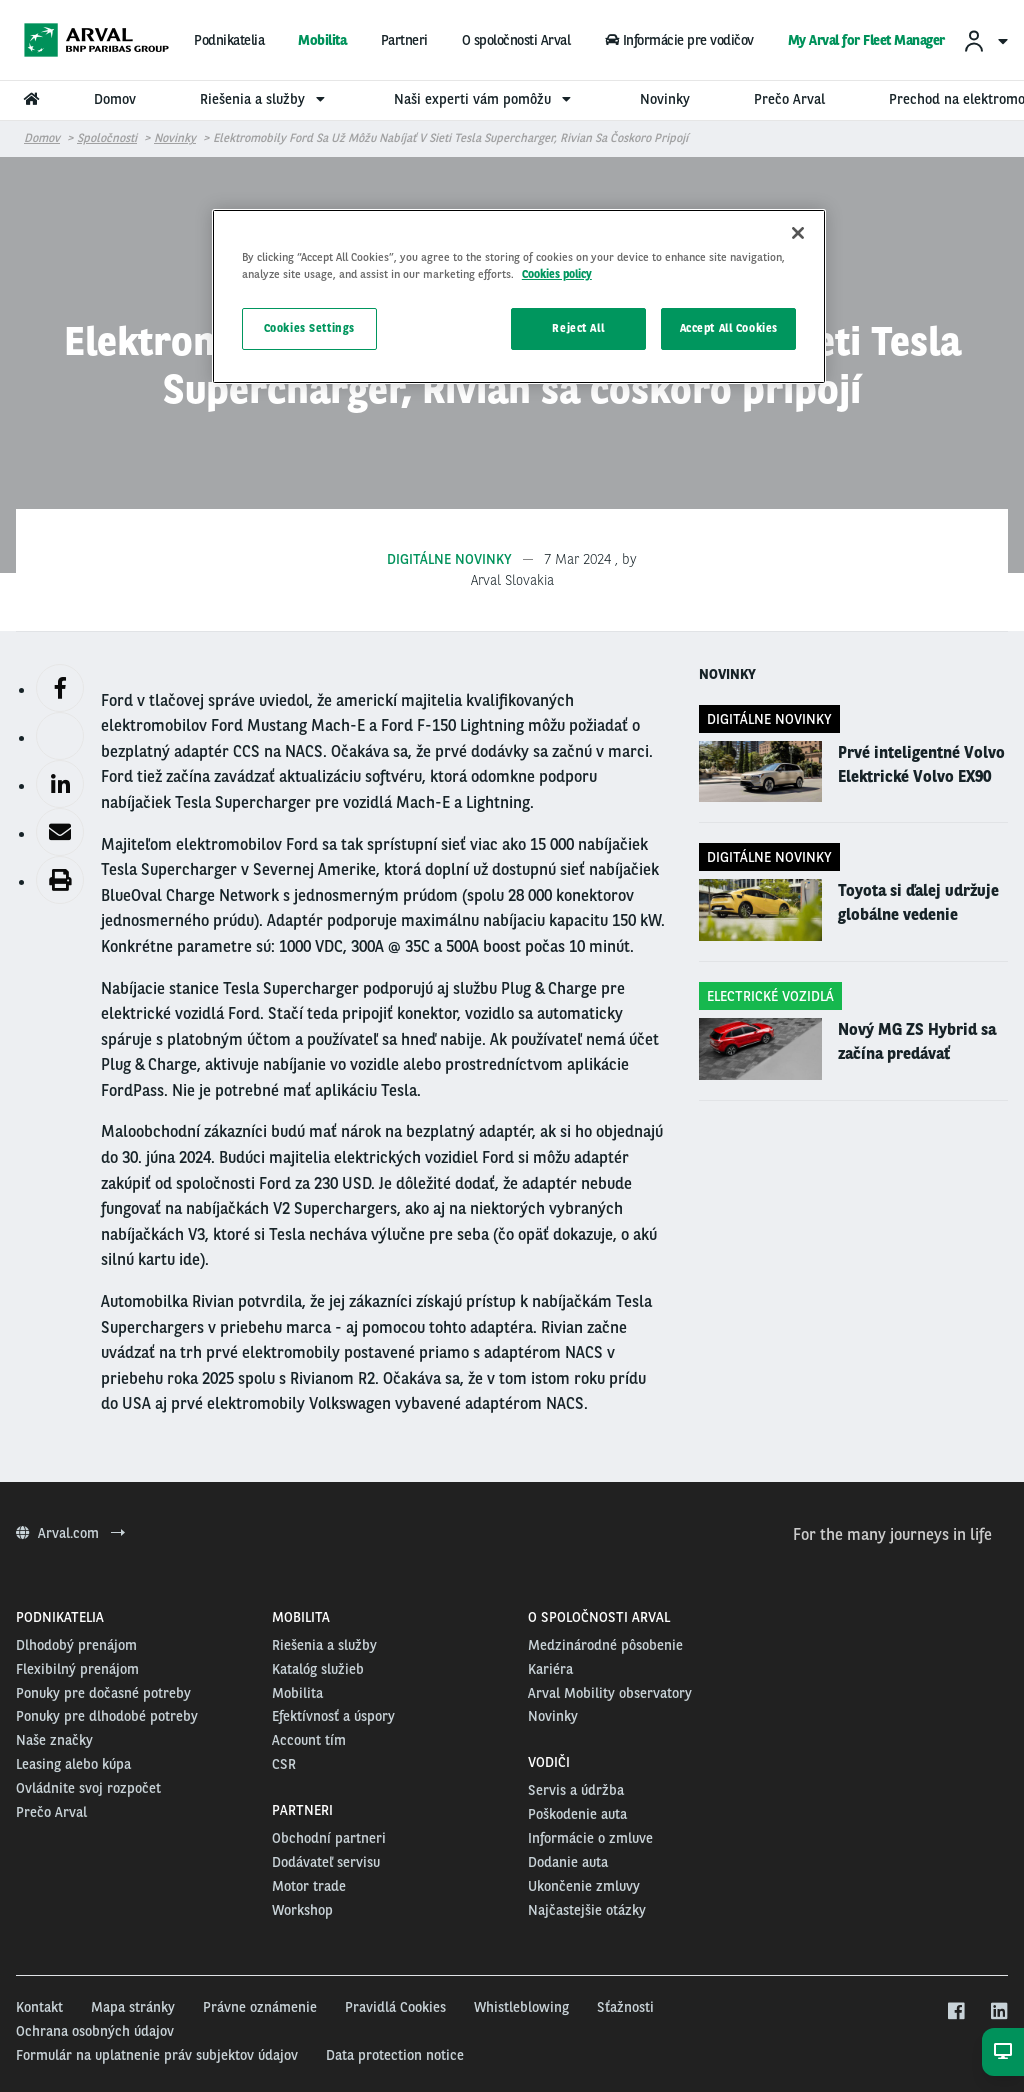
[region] (519, 296)
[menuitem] (985, 40)
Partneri (404, 40)
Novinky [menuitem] (665, 99)
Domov (42, 138)
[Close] (798, 233)
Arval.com (70, 1533)
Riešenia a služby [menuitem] (265, 99)
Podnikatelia (229, 40)
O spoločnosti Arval (516, 40)
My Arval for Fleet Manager (866, 40)
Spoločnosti (107, 138)
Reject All (578, 328)
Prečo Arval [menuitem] (789, 99)
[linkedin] (998, 2012)
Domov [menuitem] (115, 99)
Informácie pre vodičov (678, 40)
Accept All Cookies (729, 328)
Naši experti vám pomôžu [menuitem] (485, 99)
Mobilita (322, 40)
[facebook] (955, 2012)
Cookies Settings (309, 328)
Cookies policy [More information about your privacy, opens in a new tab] (557, 274)
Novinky (175, 138)
